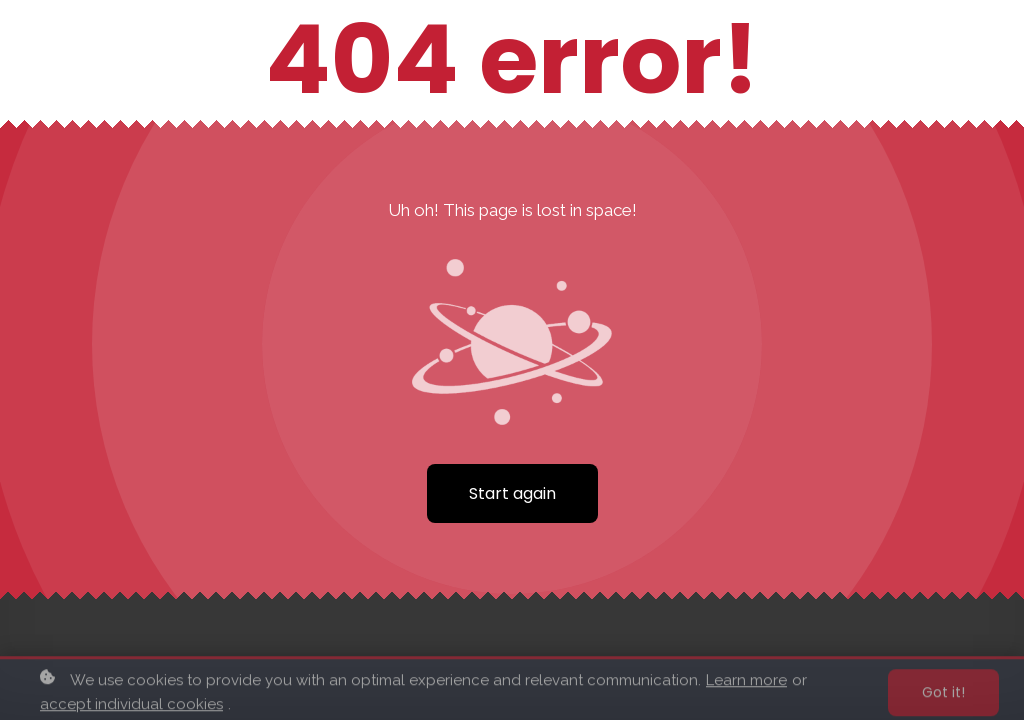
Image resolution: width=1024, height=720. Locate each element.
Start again (512, 493)
